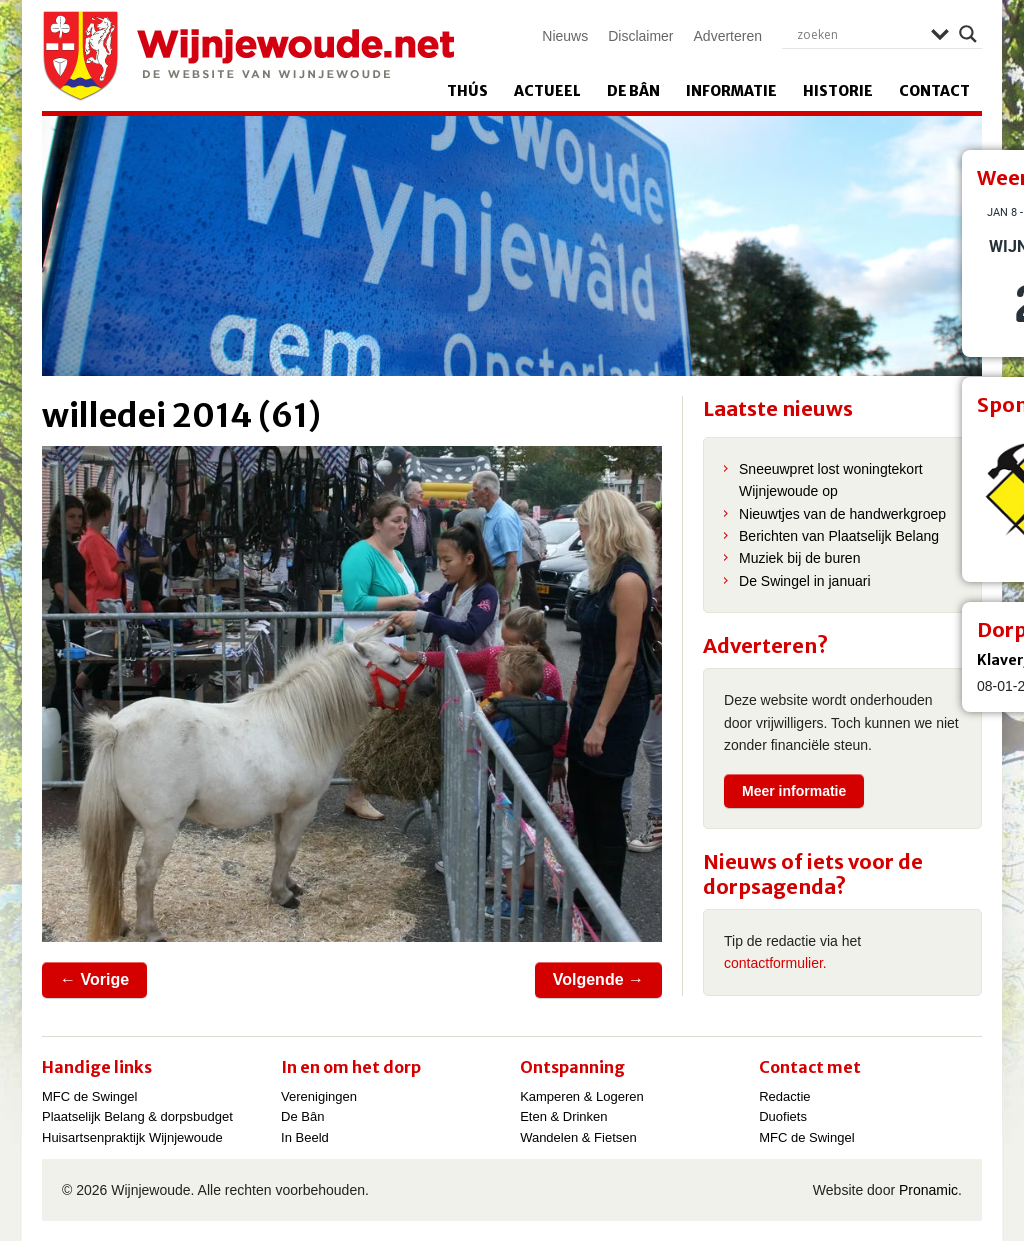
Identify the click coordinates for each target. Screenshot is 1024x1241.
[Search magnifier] (968, 34)
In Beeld (305, 1137)
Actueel (547, 91)
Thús (467, 91)
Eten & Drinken (563, 1116)
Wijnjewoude (248, 56)
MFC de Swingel (89, 1096)
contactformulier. (775, 963)
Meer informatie (794, 791)
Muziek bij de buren (799, 558)
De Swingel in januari (805, 581)
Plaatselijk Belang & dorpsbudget (137, 1116)
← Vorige (94, 979)
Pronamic (928, 1190)
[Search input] (859, 34)
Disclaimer (640, 36)
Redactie (784, 1096)
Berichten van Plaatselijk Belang (839, 536)
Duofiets (783, 1116)
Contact (934, 91)
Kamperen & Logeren (582, 1096)
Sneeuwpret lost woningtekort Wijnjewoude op (831, 480)
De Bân (633, 91)
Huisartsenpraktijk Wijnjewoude (132, 1137)
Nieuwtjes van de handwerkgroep (842, 514)
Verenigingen (319, 1096)
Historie (838, 91)
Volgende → (598, 979)
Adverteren (728, 36)
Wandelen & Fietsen (578, 1137)
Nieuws (565, 36)
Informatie (731, 91)
